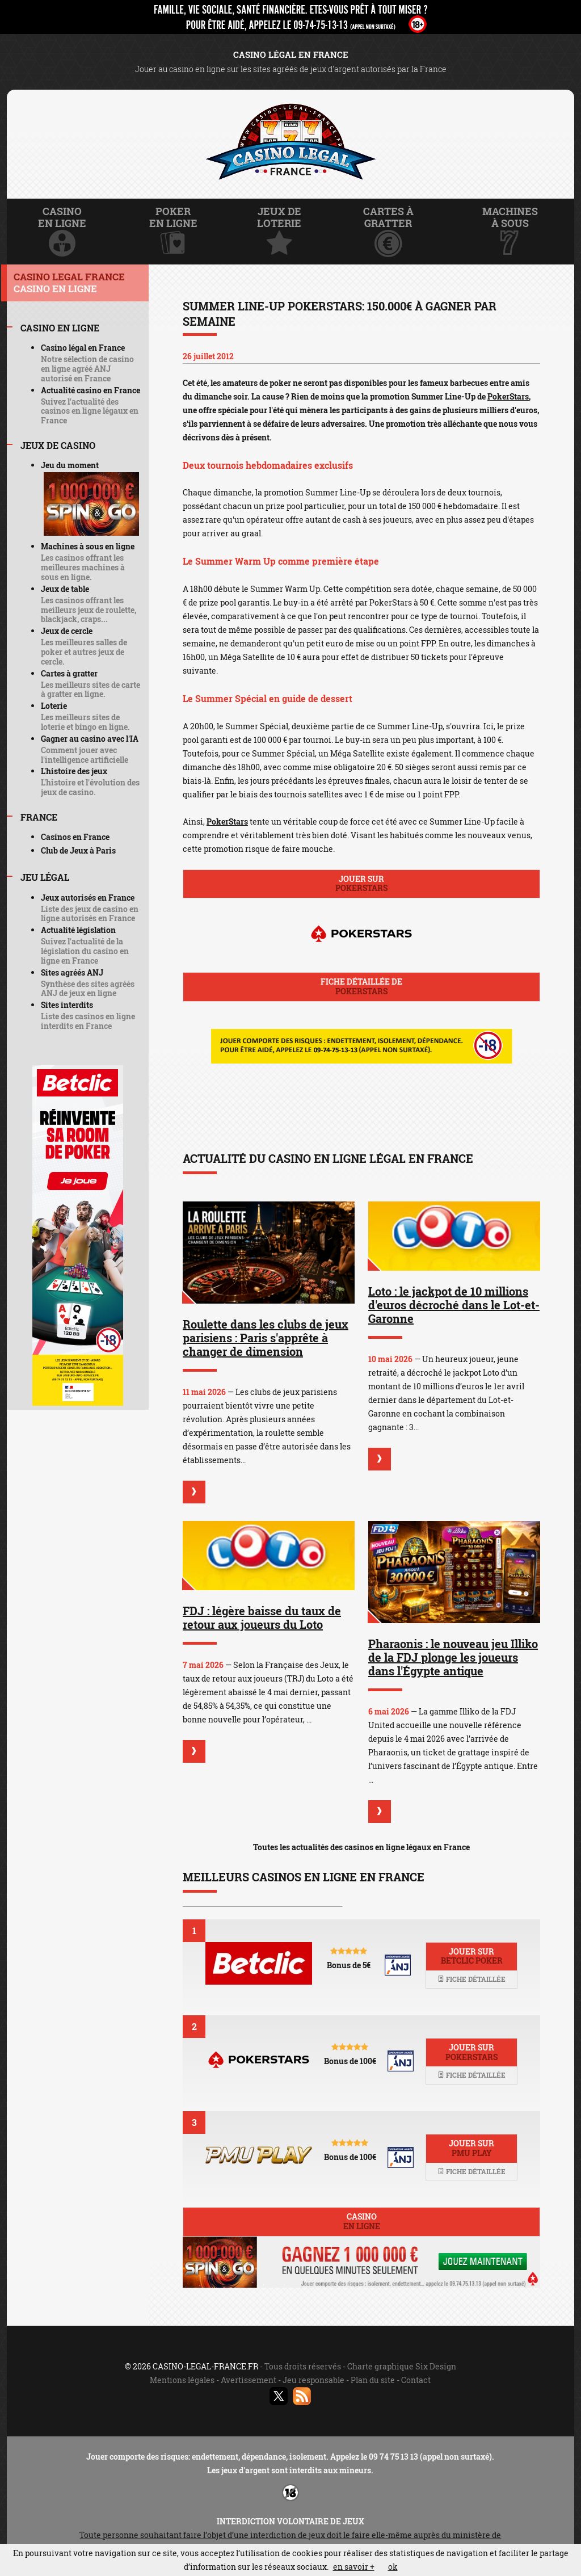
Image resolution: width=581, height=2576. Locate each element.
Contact (416, 2380)
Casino (361, 2221)
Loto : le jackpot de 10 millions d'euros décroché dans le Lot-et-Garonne (454, 1305)
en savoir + (353, 2566)
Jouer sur (361, 883)
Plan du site (373, 2380)
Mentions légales (182, 2380)
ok (393, 2566)
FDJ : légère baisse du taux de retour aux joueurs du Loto (262, 1617)
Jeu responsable (313, 2380)
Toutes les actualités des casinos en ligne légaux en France (361, 1847)
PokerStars (508, 396)
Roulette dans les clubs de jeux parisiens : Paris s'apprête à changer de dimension (265, 1338)
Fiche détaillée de (361, 986)
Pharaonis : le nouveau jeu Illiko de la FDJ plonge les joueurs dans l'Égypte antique (453, 1657)
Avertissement (248, 2380)
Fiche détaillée (471, 1979)
